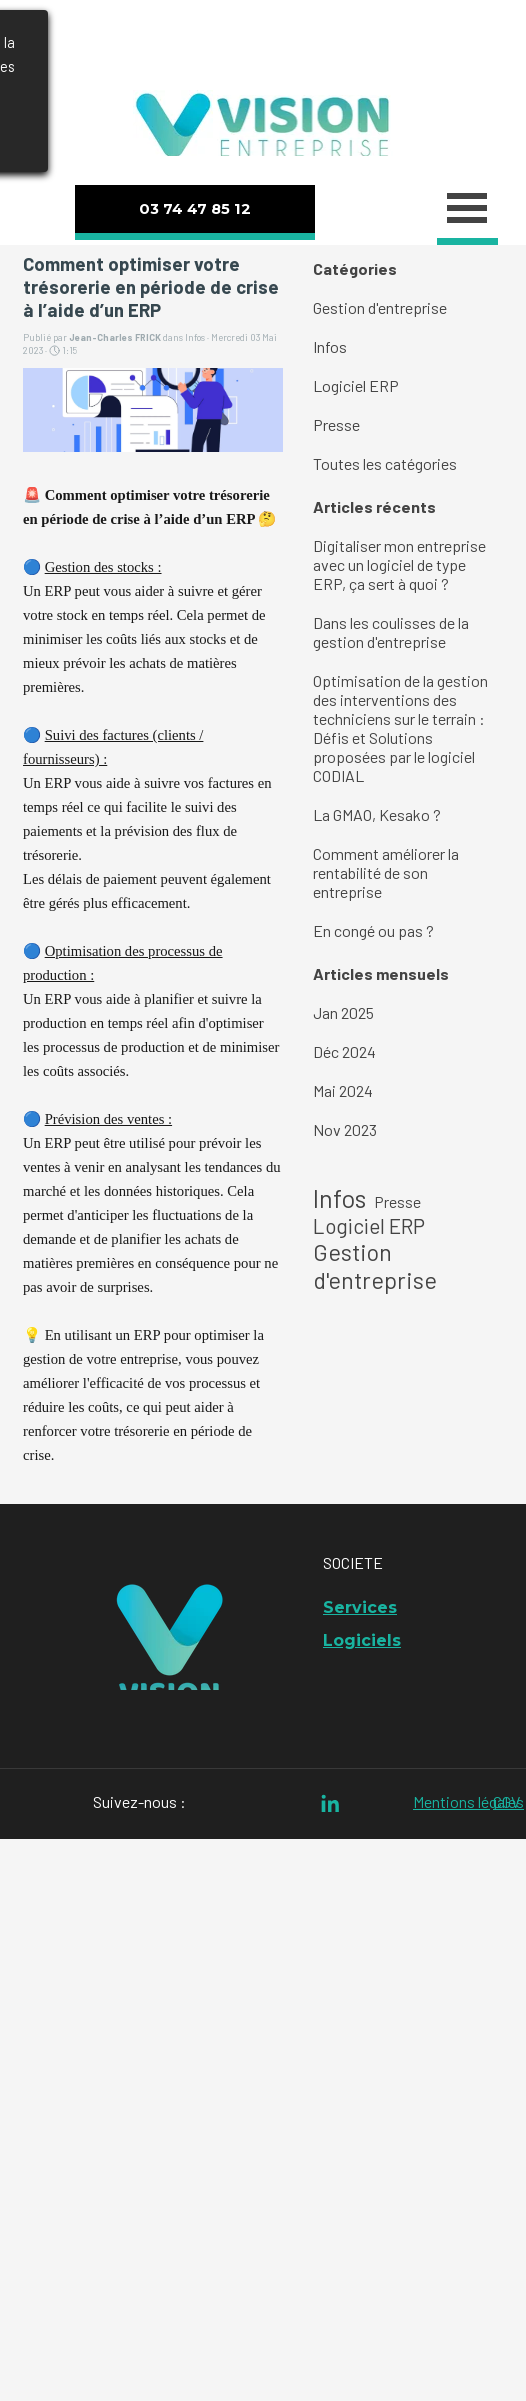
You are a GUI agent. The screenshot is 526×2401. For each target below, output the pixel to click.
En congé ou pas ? (373, 930)
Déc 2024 (344, 1051)
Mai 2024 (343, 1090)
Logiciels (362, 1640)
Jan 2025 (343, 1012)
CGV (506, 1801)
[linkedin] (330, 1803)
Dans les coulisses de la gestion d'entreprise (391, 632)
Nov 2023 (345, 1129)
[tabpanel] (260, 42)
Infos (330, 346)
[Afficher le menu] (467, 211)
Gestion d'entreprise (380, 307)
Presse (336, 424)
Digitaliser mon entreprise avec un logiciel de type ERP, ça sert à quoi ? (399, 564)
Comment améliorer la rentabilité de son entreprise (386, 872)
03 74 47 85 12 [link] (195, 209)
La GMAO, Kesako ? (377, 814)
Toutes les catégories (385, 463)
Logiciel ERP (356, 385)
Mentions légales (468, 1801)
